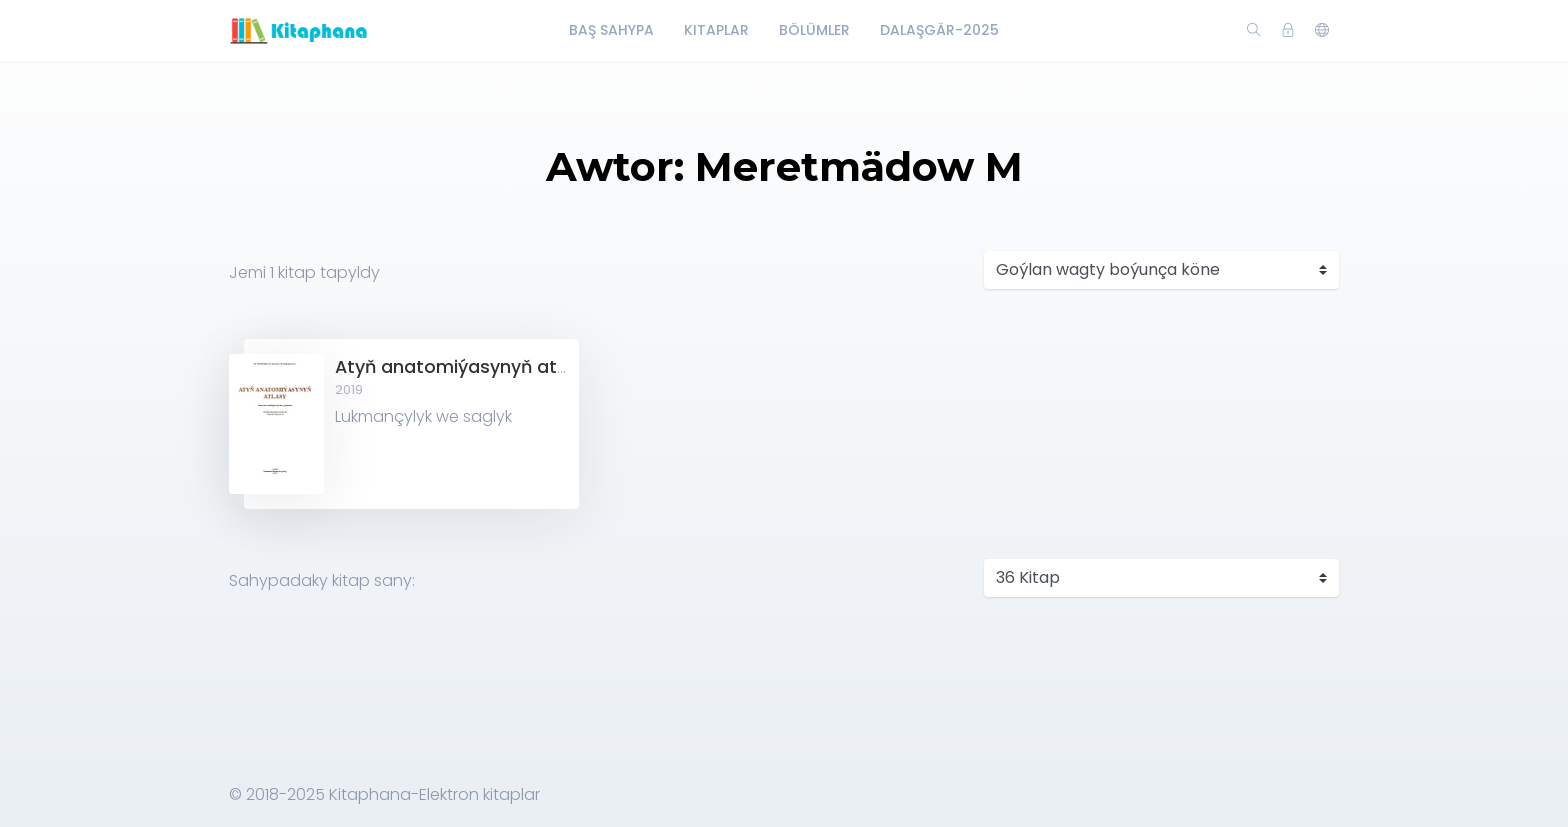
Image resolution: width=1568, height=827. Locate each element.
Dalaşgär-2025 (939, 30)
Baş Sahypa (611, 30)
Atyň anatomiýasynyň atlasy (464, 367)
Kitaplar (716, 30)
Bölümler (814, 30)
